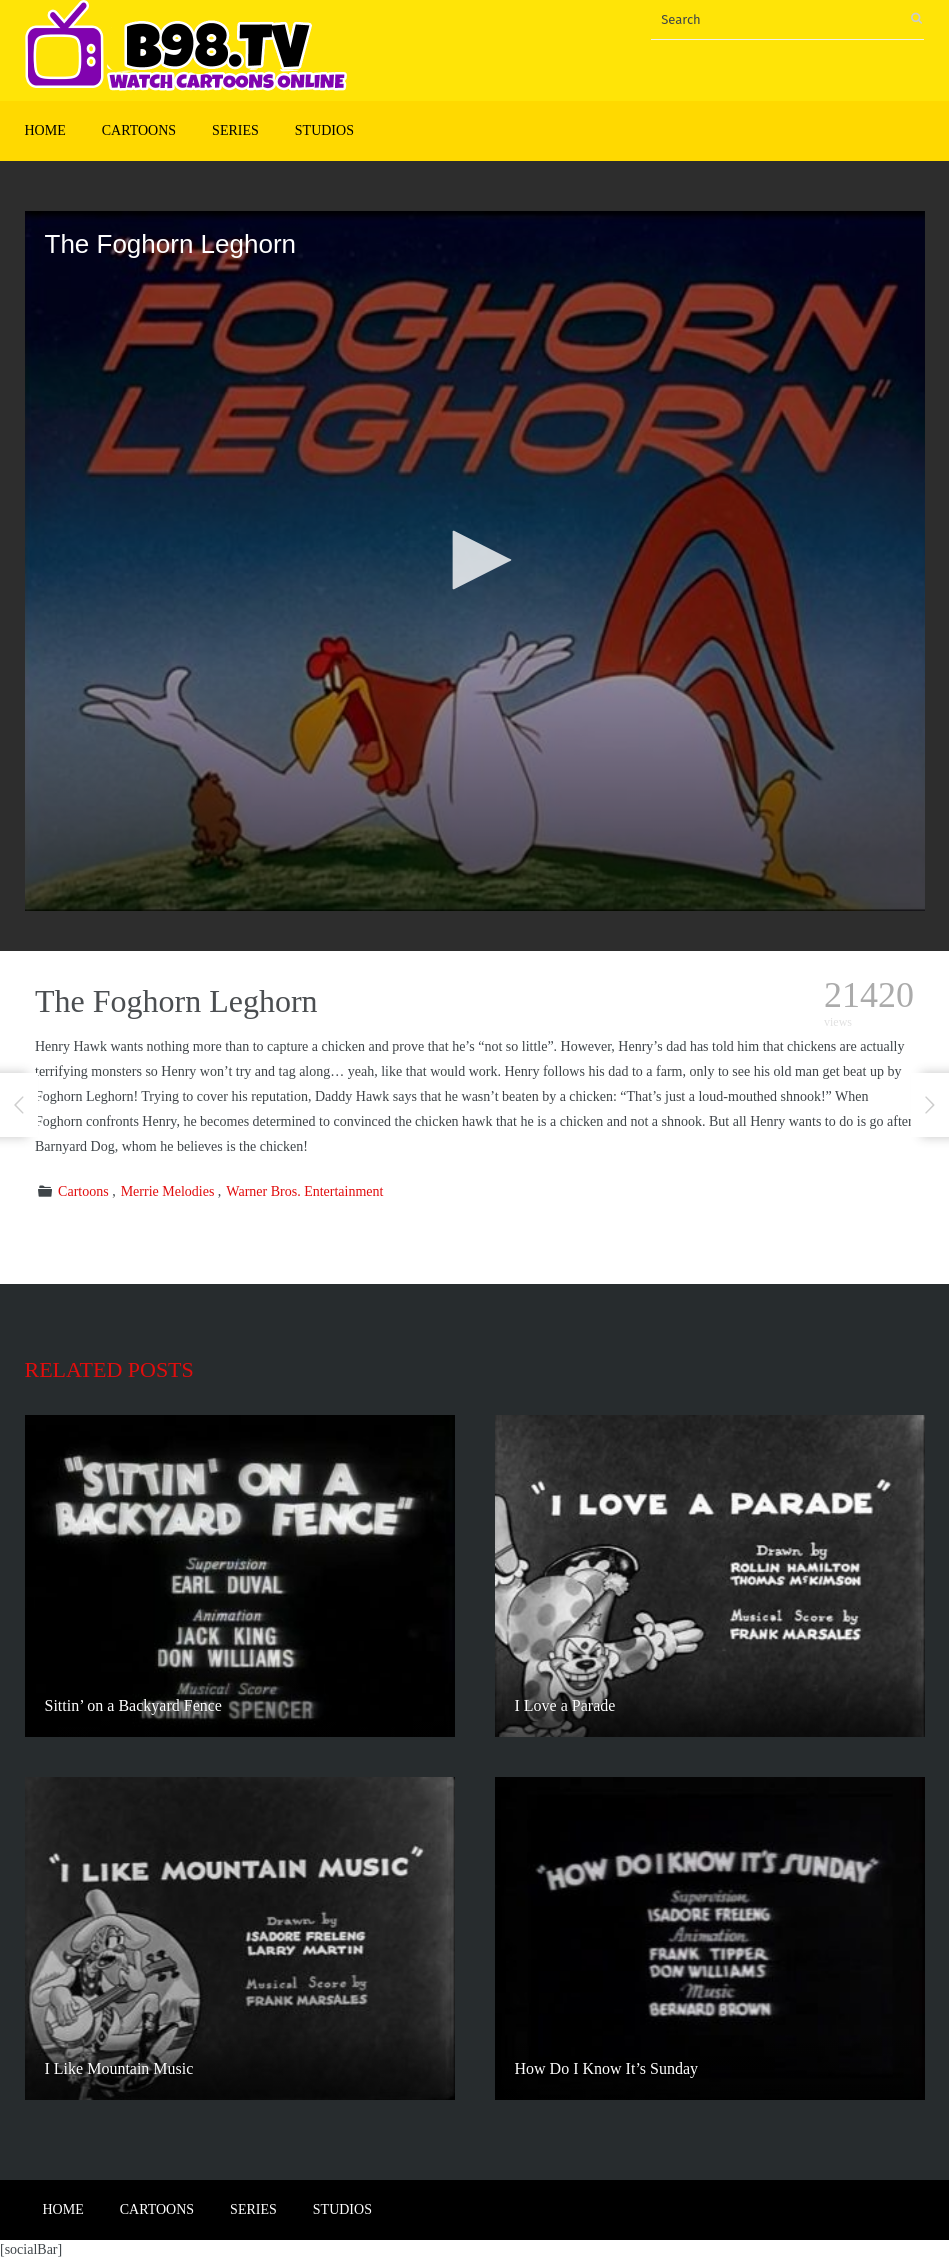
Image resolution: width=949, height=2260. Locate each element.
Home (45, 130)
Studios (324, 130)
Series (235, 130)
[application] (475, 561)
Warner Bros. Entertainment (304, 1191)
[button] (475, 560)
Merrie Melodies (168, 1191)
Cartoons (139, 130)
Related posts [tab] (109, 1369)
